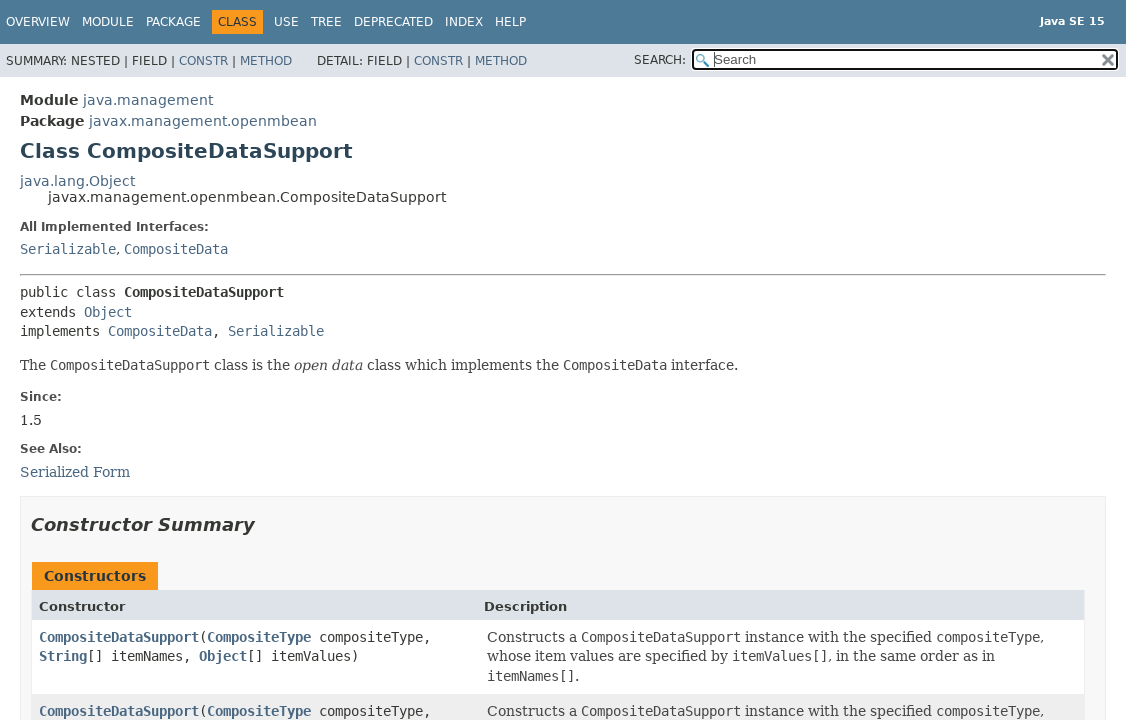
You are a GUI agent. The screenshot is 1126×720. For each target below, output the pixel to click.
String (63, 656)
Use (286, 22)
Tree (326, 22)
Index (464, 22)
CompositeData (176, 249)
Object (108, 312)
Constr (203, 61)
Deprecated (393, 22)
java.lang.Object (77, 181)
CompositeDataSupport (119, 637)
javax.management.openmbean (203, 121)
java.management (148, 100)
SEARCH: (660, 60)
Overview (38, 22)
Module (108, 22)
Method (266, 61)
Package (173, 22)
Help (510, 22)
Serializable (68, 249)
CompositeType (259, 637)
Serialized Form (75, 472)
